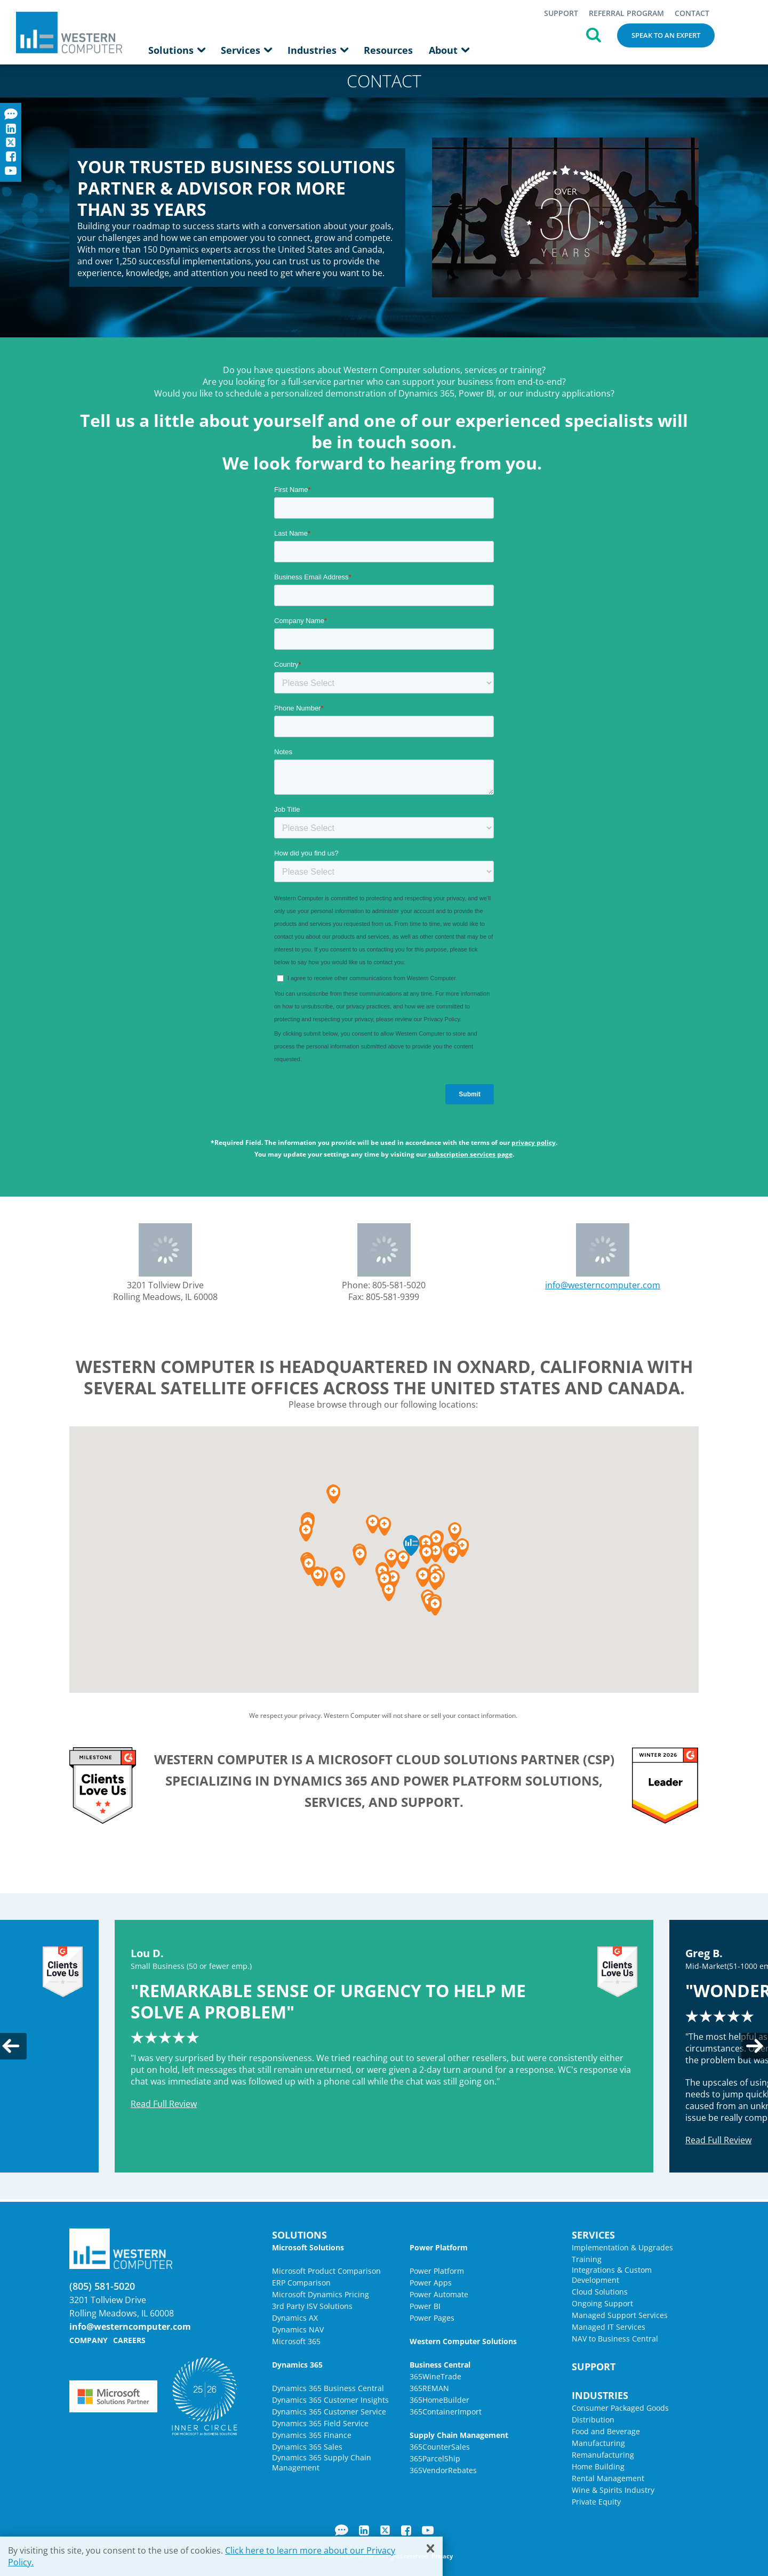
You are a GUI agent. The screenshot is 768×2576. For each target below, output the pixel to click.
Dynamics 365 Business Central (328, 2388)
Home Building (598, 2466)
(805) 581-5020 (102, 2286)
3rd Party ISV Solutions (312, 2306)
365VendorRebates (443, 2470)
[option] (384, 2046)
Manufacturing (598, 2443)
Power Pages (432, 2318)
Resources (388, 50)
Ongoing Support (602, 2303)
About (449, 50)
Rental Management (608, 2478)
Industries (317, 50)
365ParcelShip (435, 2458)
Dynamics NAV (298, 2329)
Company (88, 2340)
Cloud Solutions (600, 2292)
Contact (692, 13)
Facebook (406, 2530)
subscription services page (470, 1154)
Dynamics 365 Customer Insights (330, 2400)
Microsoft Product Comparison (326, 2271)
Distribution (593, 2420)
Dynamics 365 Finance (311, 2435)
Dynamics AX (295, 2318)
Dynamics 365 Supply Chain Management (321, 2462)
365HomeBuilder (439, 2400)
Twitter (385, 2530)
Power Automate (439, 2294)
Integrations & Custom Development (612, 2275)
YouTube (428, 2530)
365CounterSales (440, 2447)
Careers (129, 2340)
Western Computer (69, 32)
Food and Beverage (606, 2431)
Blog (341, 2530)
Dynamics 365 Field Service (320, 2423)
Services (246, 50)
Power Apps (431, 2283)
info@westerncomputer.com (602, 1285)
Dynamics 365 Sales (307, 2447)
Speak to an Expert (665, 35)
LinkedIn (364, 2530)
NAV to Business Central (615, 2338)
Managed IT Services (608, 2327)
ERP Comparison (301, 2283)
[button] (435, 1606)
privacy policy (533, 1142)
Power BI (425, 2306)
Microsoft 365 (296, 2341)
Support (561, 13)
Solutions (176, 50)
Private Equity (596, 2502)
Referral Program (626, 13)
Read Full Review (164, 2104)
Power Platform (437, 2271)
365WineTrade (435, 2376)
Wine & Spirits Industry (613, 2490)
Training (587, 2259)
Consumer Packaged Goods (620, 2408)
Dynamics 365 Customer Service (329, 2412)
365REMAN (429, 2388)
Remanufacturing (603, 2455)
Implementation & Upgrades (622, 2247)
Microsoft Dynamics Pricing (320, 2294)
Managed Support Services (620, 2315)
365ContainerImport (446, 2412)
